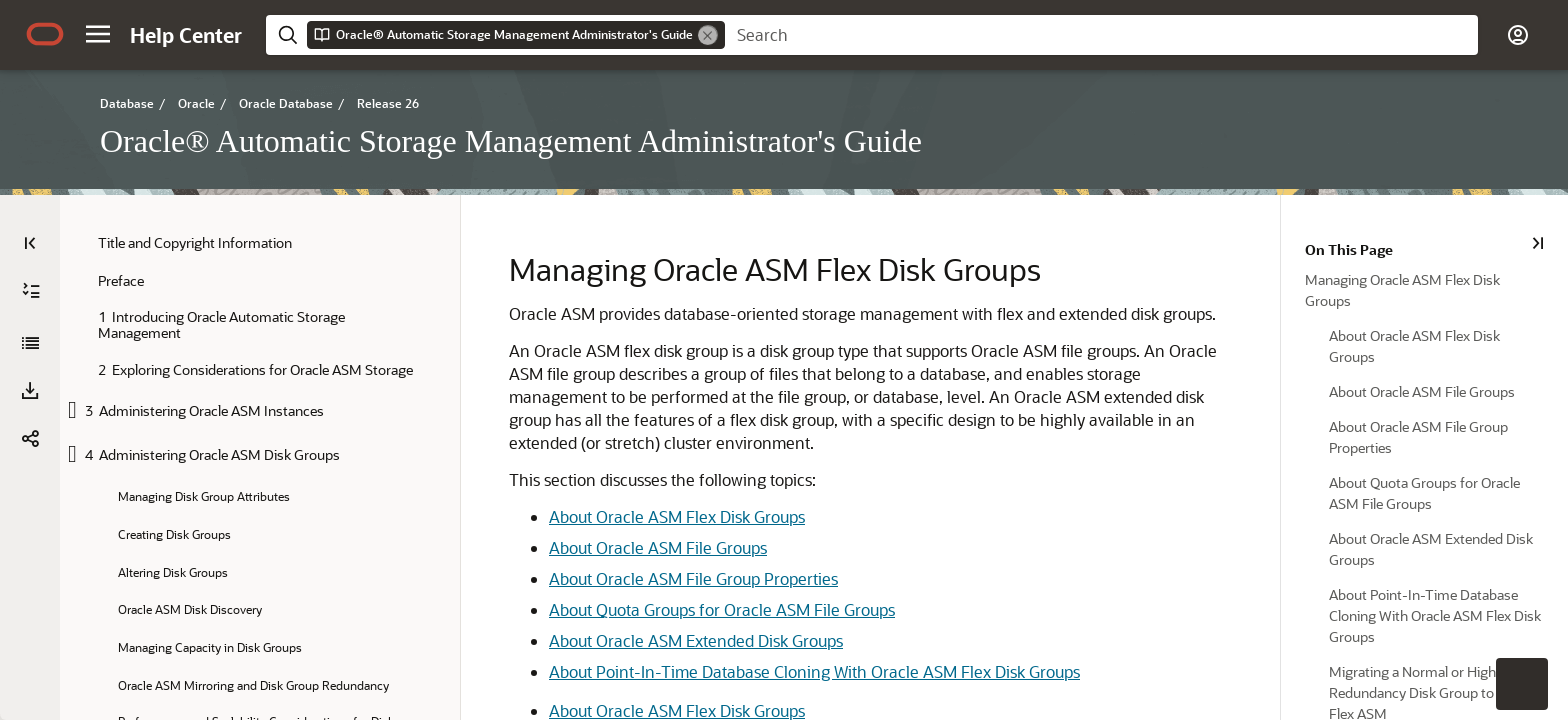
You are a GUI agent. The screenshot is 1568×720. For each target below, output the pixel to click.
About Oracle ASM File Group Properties (692, 578)
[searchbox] (1101, 35)
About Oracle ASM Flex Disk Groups (676, 516)
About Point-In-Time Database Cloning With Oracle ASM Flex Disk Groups (813, 671)
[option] (1425, 289)
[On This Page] (1539, 243)
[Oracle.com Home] (45, 34)
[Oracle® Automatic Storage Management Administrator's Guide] (30, 343)
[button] (98, 34)
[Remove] (708, 35)
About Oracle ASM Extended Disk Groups (695, 640)
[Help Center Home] (186, 35)
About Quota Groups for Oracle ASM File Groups (721, 609)
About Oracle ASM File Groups (657, 547)
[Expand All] (31, 291)
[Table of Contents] (30, 243)
